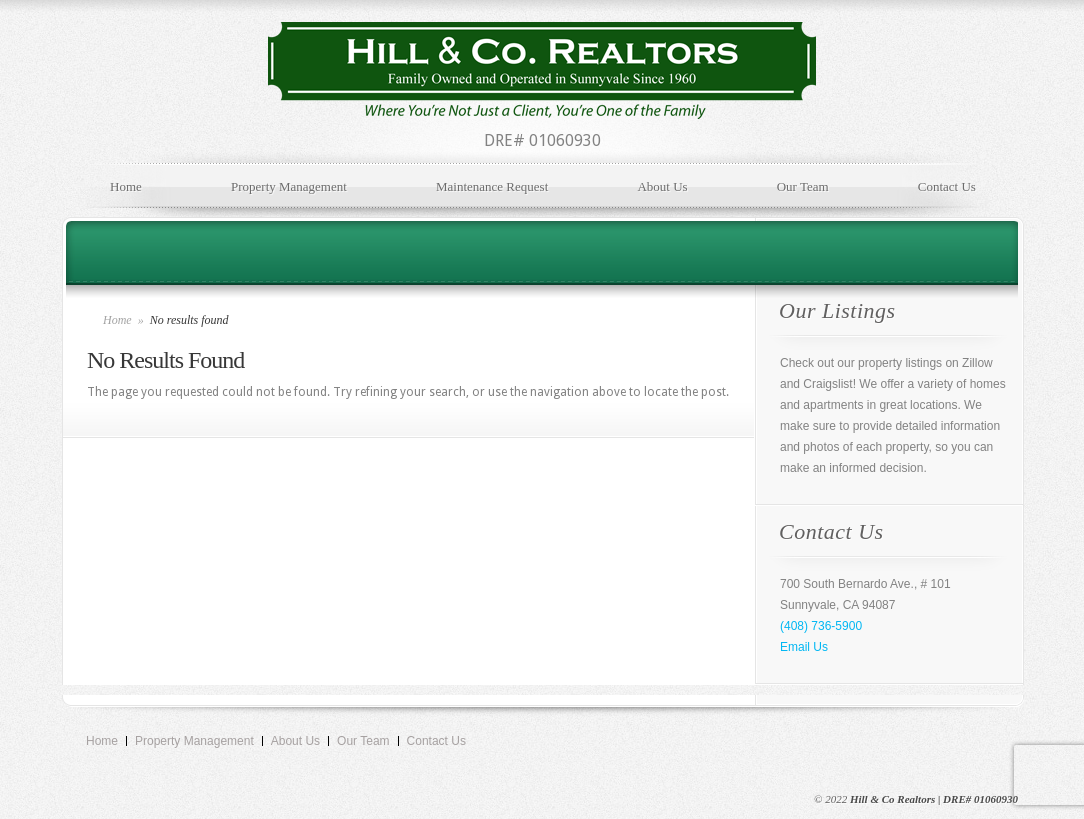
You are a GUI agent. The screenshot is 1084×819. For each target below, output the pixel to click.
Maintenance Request (492, 186)
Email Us (804, 647)
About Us (662, 186)
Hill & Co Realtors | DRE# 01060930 (934, 799)
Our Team (803, 186)
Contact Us (947, 186)
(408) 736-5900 (821, 626)
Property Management (289, 186)
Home (126, 186)
